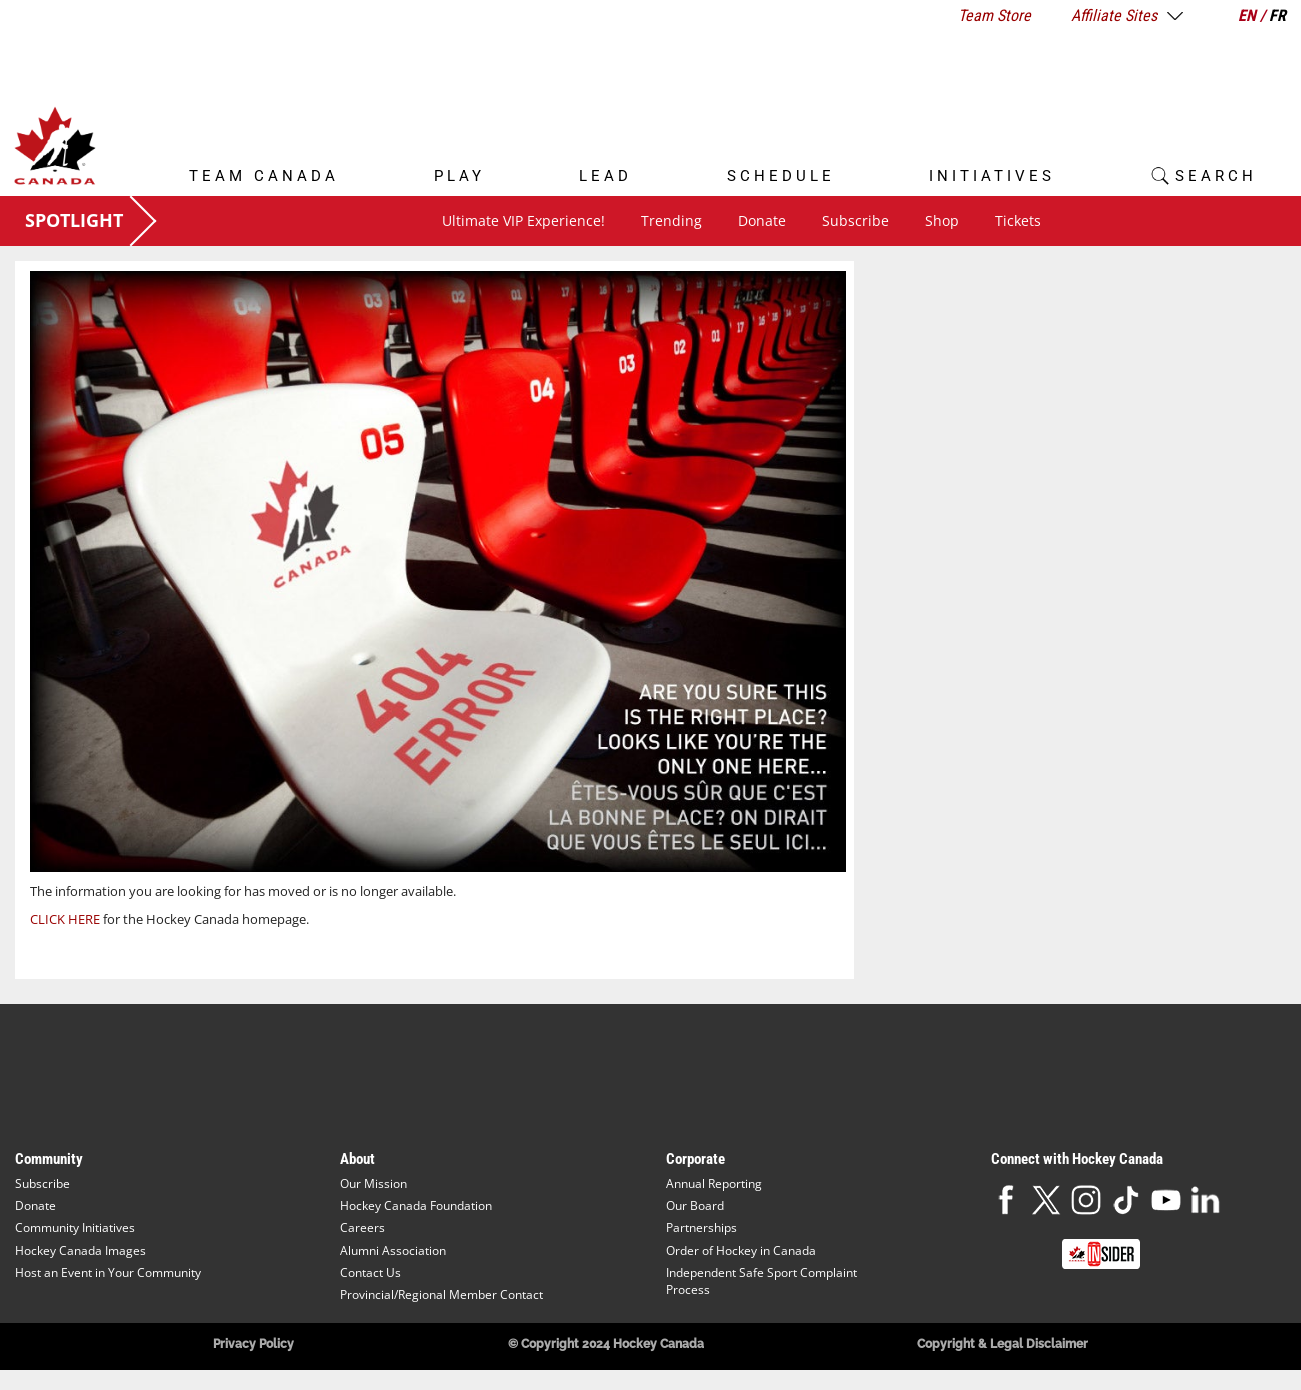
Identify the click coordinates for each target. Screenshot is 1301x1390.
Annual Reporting (714, 1183)
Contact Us (370, 1272)
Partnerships (701, 1227)
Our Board (695, 1205)
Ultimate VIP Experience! (523, 220)
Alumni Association (393, 1250)
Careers (362, 1227)
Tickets (1018, 220)
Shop (942, 220)
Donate (762, 220)
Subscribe (855, 220)
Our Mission (373, 1183)
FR (1277, 15)
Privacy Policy (253, 1344)
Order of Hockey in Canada (741, 1250)
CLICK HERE (65, 919)
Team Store (994, 15)
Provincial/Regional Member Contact (441, 1294)
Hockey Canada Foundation (416, 1205)
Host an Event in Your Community (108, 1272)
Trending (671, 220)
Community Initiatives (75, 1227)
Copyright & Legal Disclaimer (1002, 1344)
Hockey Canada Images (80, 1250)
